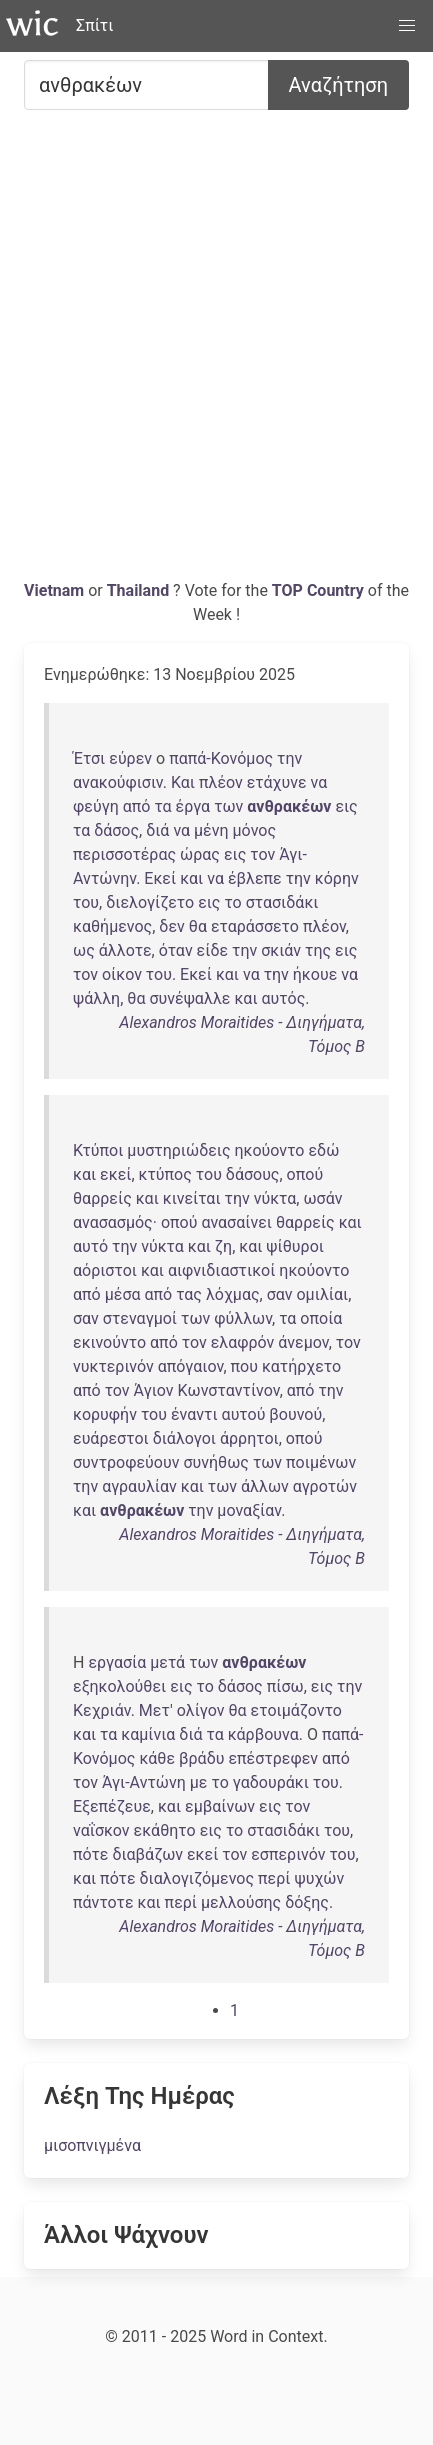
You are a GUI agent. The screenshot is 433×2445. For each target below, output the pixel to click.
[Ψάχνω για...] (146, 85)
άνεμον (303, 1342)
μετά (167, 1662)
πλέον (221, 782)
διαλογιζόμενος (197, 1878)
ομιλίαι (322, 1294)
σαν (280, 1294)
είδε (213, 950)
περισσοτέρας (124, 854)
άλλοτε (125, 950)
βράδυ (201, 1758)
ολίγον (201, 1710)
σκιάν (281, 950)
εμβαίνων (220, 1806)
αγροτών (325, 1486)
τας (189, 1294)
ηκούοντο (270, 1150)
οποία (321, 1318)
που (244, 1366)
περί (274, 1878)
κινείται (192, 1198)
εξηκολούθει (119, 1686)
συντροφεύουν (126, 1462)
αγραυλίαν (139, 1486)
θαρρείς (102, 1198)
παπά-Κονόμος (221, 758)
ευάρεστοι (111, 1438)
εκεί (115, 1174)
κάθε (157, 1758)
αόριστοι (105, 1270)
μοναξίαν (249, 1510)
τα (162, 806)
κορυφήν (105, 1414)
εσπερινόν (288, 1854)
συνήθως (216, 1462)
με (199, 1782)
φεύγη (96, 806)
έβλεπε (255, 878)
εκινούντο (109, 1342)
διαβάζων (147, 1854)
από (137, 806)
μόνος (254, 830)
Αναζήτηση (338, 85)
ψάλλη (96, 998)
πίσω (285, 1686)
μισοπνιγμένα (92, 2145)
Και (183, 782)
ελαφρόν (243, 1342)
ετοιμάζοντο (296, 1710)
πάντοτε (103, 1902)
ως (84, 950)
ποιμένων (321, 1462)
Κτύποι (98, 1150)
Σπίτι (94, 25)
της (318, 950)
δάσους (253, 1174)
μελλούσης (241, 1902)
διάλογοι (184, 1438)
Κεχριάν (102, 1710)
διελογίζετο (150, 902)
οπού (305, 1174)
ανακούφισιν (118, 782)
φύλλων (243, 1318)
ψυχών (319, 1878)
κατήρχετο (301, 1366)
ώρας (200, 854)
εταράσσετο (255, 926)
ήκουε (315, 974)
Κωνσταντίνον (229, 1390)
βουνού (295, 1414)
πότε (90, 1854)
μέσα (123, 1294)
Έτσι (89, 758)
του (86, 902)
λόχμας (233, 1294)
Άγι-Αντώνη (144, 1782)
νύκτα (275, 1198)
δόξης (307, 1902)
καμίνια (148, 1734)
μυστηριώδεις (178, 1150)
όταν (176, 950)
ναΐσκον (101, 1830)
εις (346, 806)
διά (157, 830)
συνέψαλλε (189, 998)
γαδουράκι (271, 1782)
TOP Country (318, 590)
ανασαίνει (236, 1222)
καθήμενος (112, 926)
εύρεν (130, 758)
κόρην (337, 878)
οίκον (122, 974)
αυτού (244, 1414)
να (319, 782)
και (191, 878)
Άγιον (154, 1390)
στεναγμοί (140, 1318)
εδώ (323, 1150)
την (289, 758)
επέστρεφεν (273, 1758)
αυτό (90, 1246)
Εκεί (160, 878)
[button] (407, 26)
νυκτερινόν (113, 1366)
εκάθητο (165, 1830)
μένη (211, 830)
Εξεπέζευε (112, 1806)
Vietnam (56, 590)
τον (262, 854)
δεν (171, 926)
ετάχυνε (277, 782)
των (228, 806)
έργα (193, 806)
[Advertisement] (216, 352)
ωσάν (322, 1198)
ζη (223, 1246)
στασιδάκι (282, 902)
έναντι (194, 1414)
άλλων (265, 1486)
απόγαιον (191, 1366)
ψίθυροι (295, 1246)
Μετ (154, 1710)
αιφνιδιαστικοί (221, 1270)
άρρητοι (249, 1438)
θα (198, 926)
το (232, 902)
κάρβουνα (263, 1734)
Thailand (140, 590)
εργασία (117, 1662)
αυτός (284, 998)
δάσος (116, 830)
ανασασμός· (115, 1222)
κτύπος (165, 1174)
